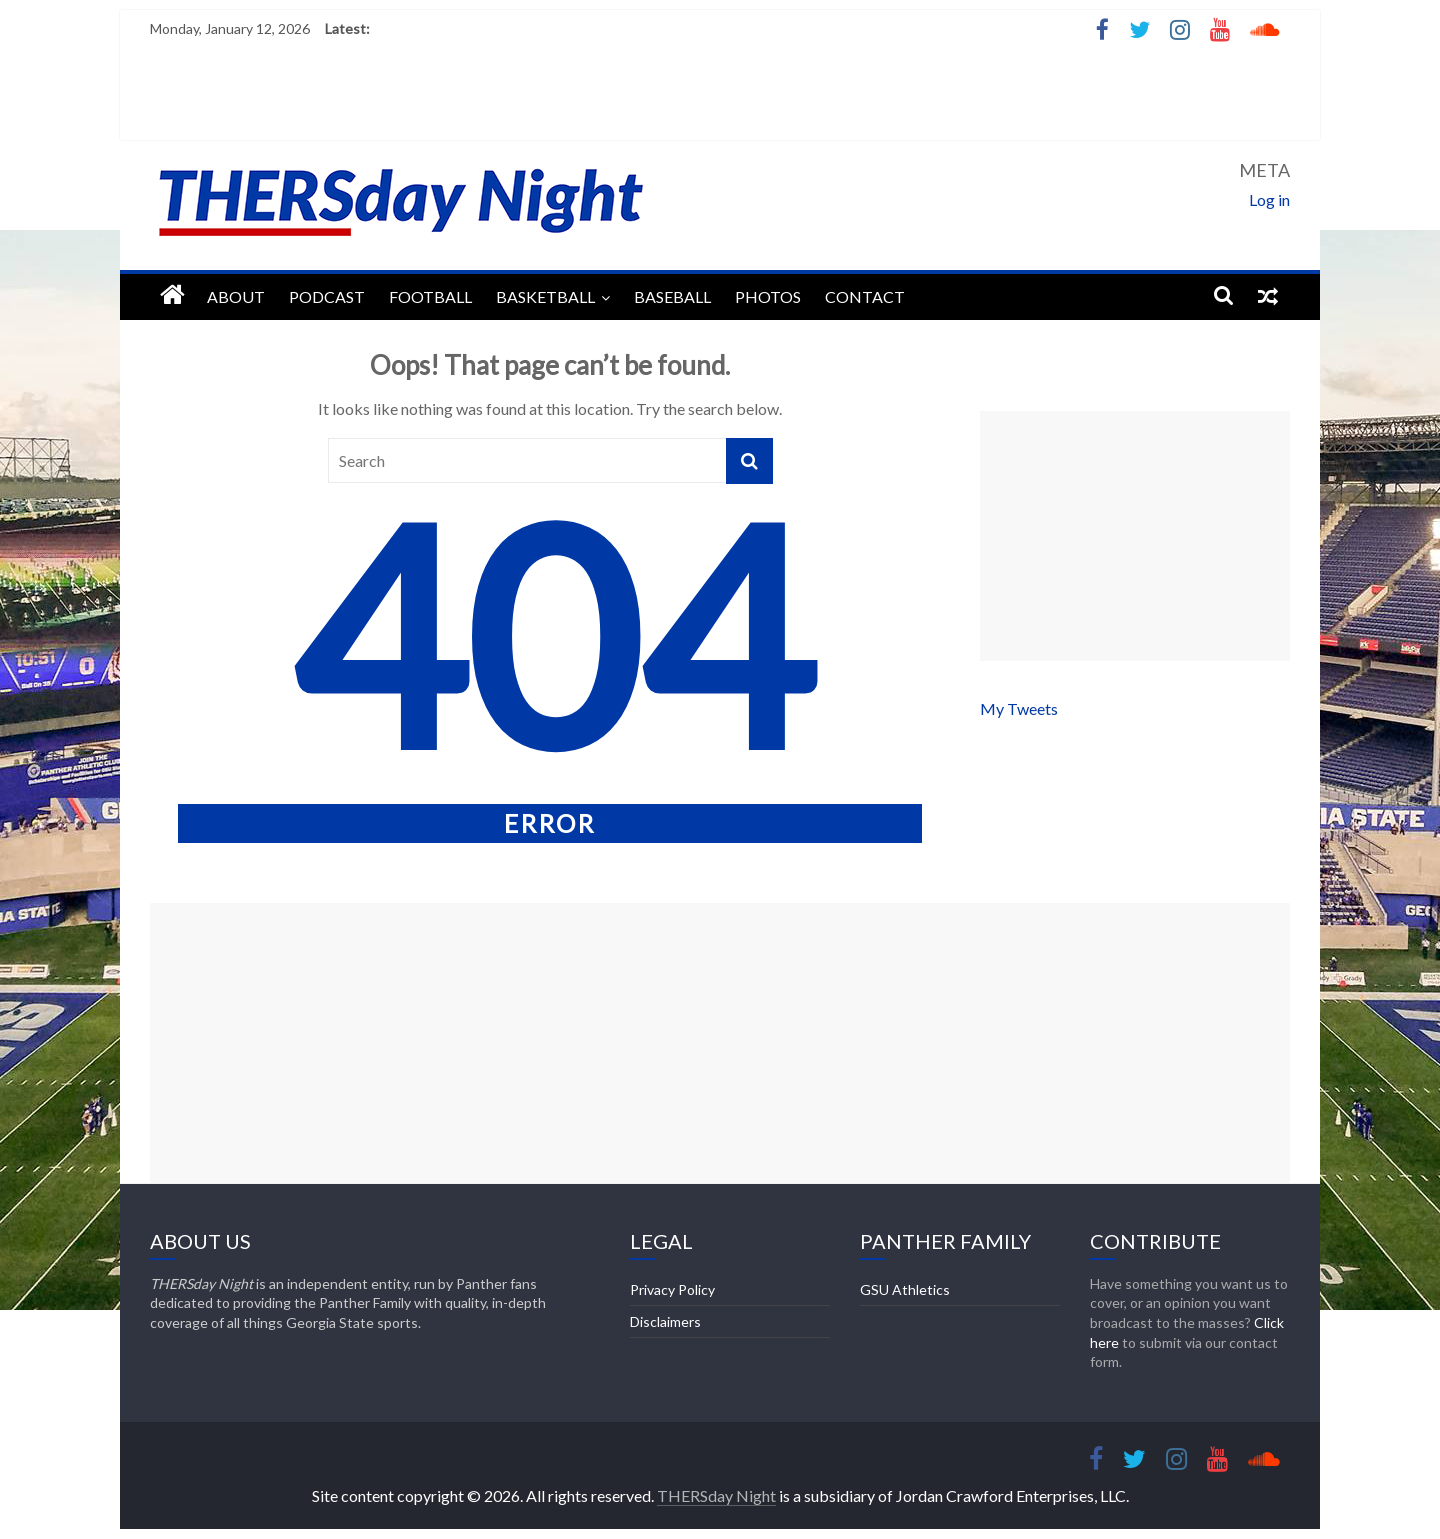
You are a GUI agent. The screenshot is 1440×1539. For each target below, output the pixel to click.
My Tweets (1019, 708)
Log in (1269, 199)
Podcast (327, 296)
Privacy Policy (672, 1289)
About (236, 296)
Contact (865, 296)
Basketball (545, 296)
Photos (768, 296)
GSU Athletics (905, 1289)
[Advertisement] (1135, 536)
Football (430, 296)
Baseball (672, 296)
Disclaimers (665, 1321)
